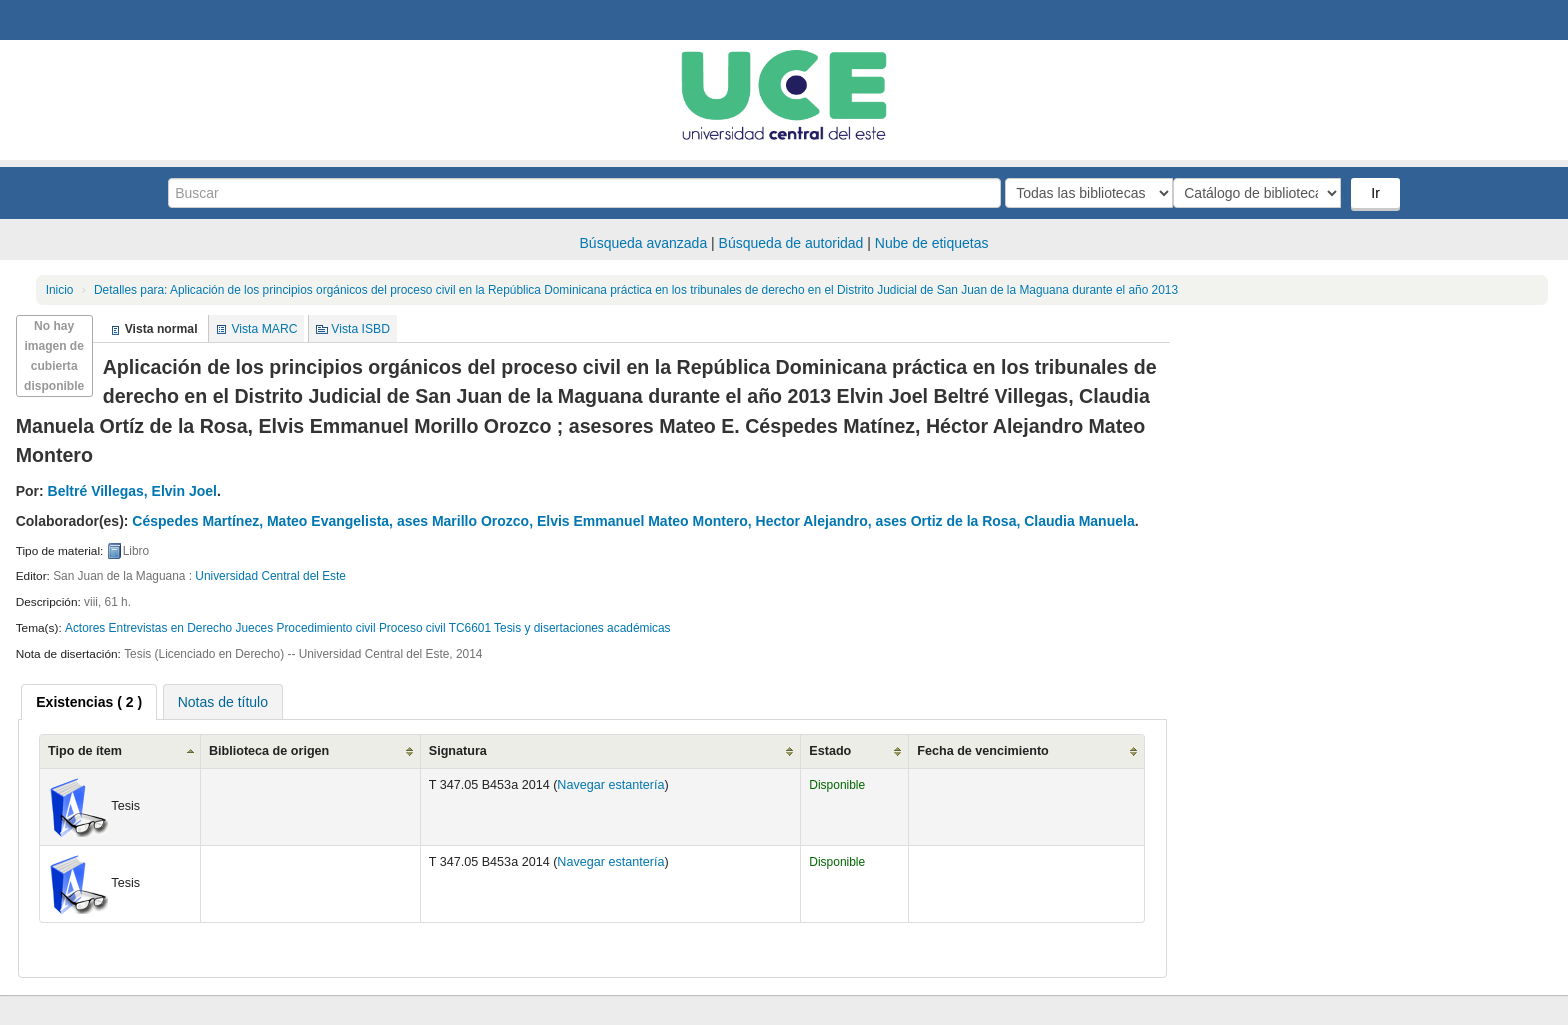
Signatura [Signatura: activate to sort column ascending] (458, 751)
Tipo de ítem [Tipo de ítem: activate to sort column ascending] (85, 751)
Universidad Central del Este (270, 576)
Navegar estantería (610, 785)
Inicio (60, 290)
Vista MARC (264, 329)
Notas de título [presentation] (223, 702)
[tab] (89, 702)
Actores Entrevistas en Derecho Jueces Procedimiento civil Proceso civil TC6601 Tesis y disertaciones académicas (368, 628)
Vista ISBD (360, 329)
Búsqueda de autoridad (791, 243)
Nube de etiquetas (932, 243)
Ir (1377, 193)
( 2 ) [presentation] (89, 702)
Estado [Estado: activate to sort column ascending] (830, 751)
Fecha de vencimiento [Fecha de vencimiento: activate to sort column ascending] (983, 751)
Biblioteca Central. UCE (70, 20)
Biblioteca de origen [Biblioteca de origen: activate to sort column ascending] (269, 751)
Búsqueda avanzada (644, 243)
